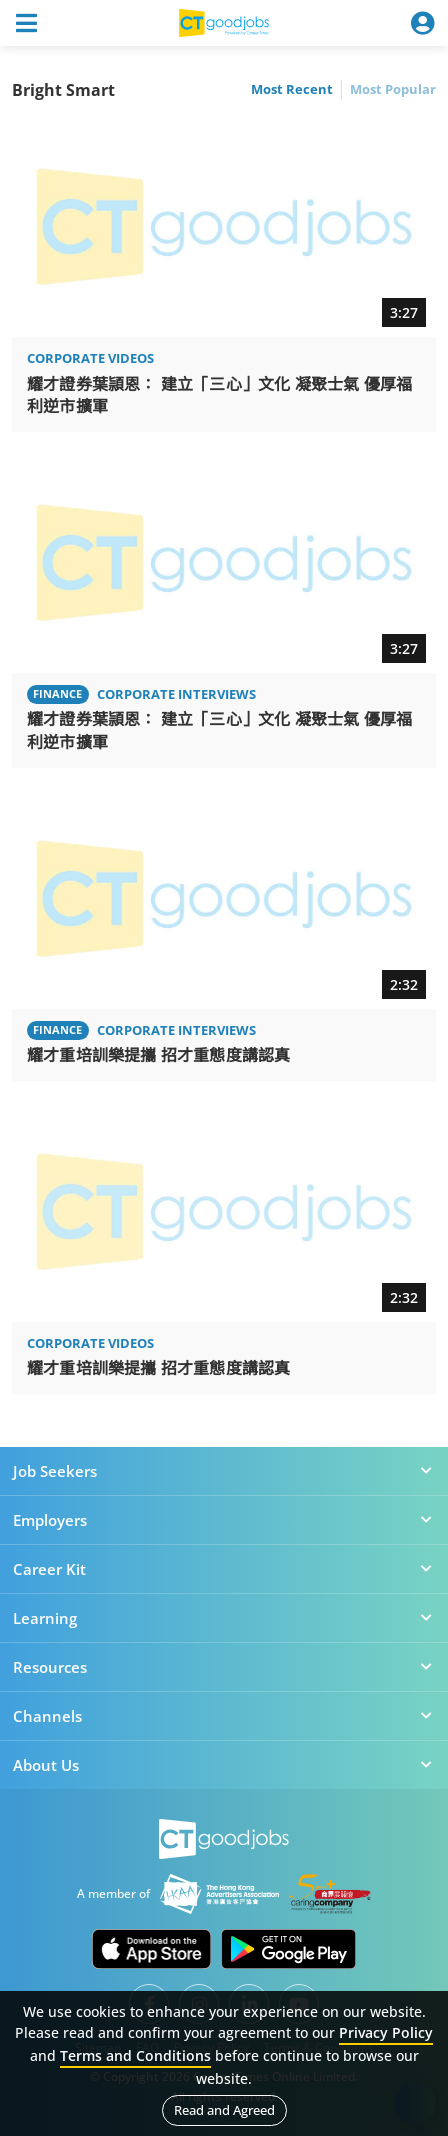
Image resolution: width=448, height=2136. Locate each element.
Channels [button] (224, 1716)
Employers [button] (224, 1520)
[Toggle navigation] (26, 23)
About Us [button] (224, 1765)
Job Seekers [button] (224, 1471)
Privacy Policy (386, 2032)
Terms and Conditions (135, 2055)
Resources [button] (224, 1667)
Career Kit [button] (224, 1569)
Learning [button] (224, 1618)
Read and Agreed (224, 2110)
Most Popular (393, 89)
